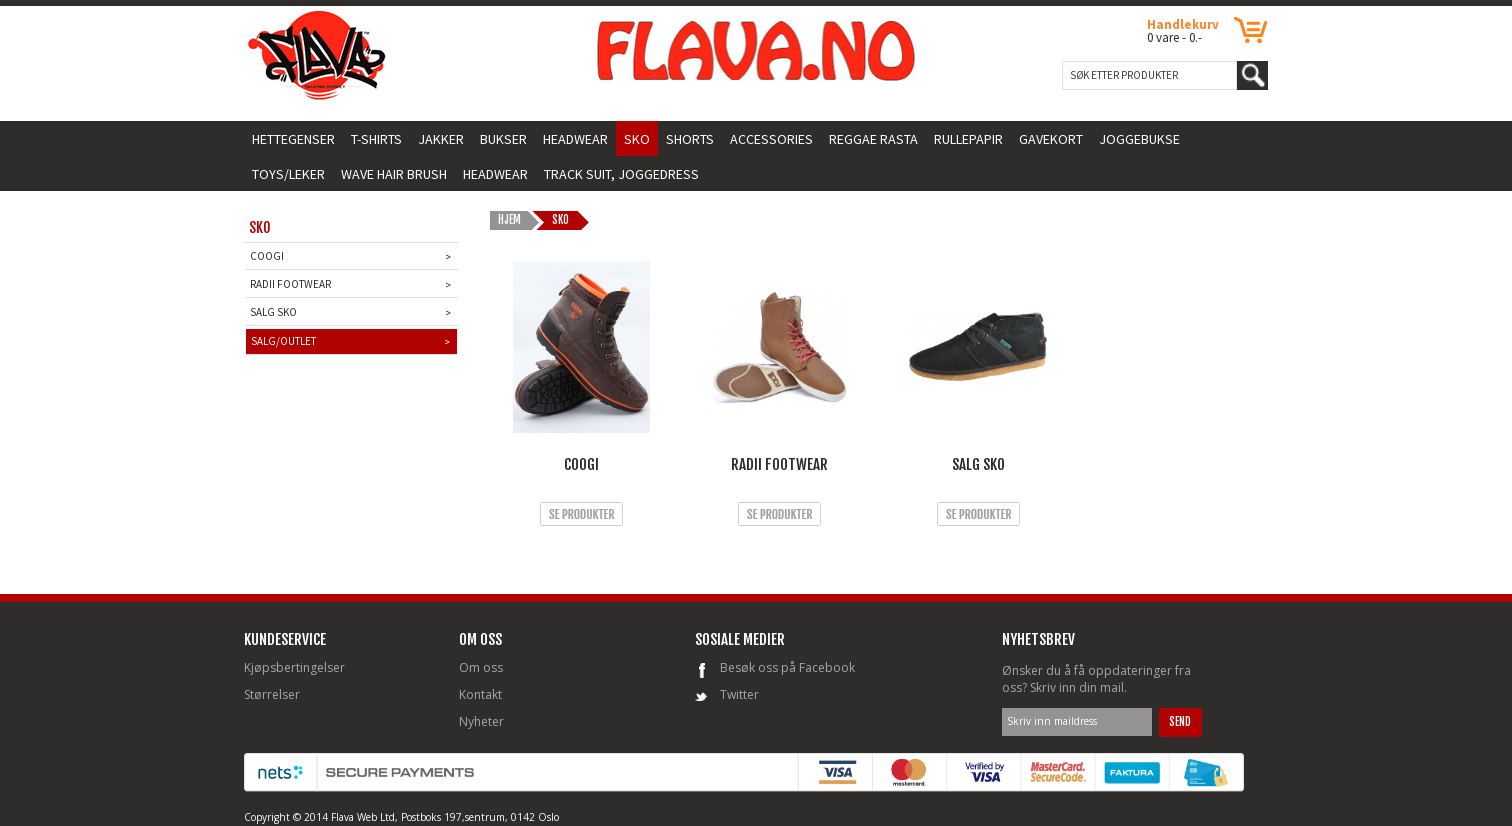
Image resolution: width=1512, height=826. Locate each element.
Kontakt (480, 694)
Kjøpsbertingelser (294, 667)
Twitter (739, 694)
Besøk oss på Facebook (787, 667)
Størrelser (272, 694)
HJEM (509, 220)
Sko (561, 220)
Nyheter (481, 721)
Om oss (481, 667)
